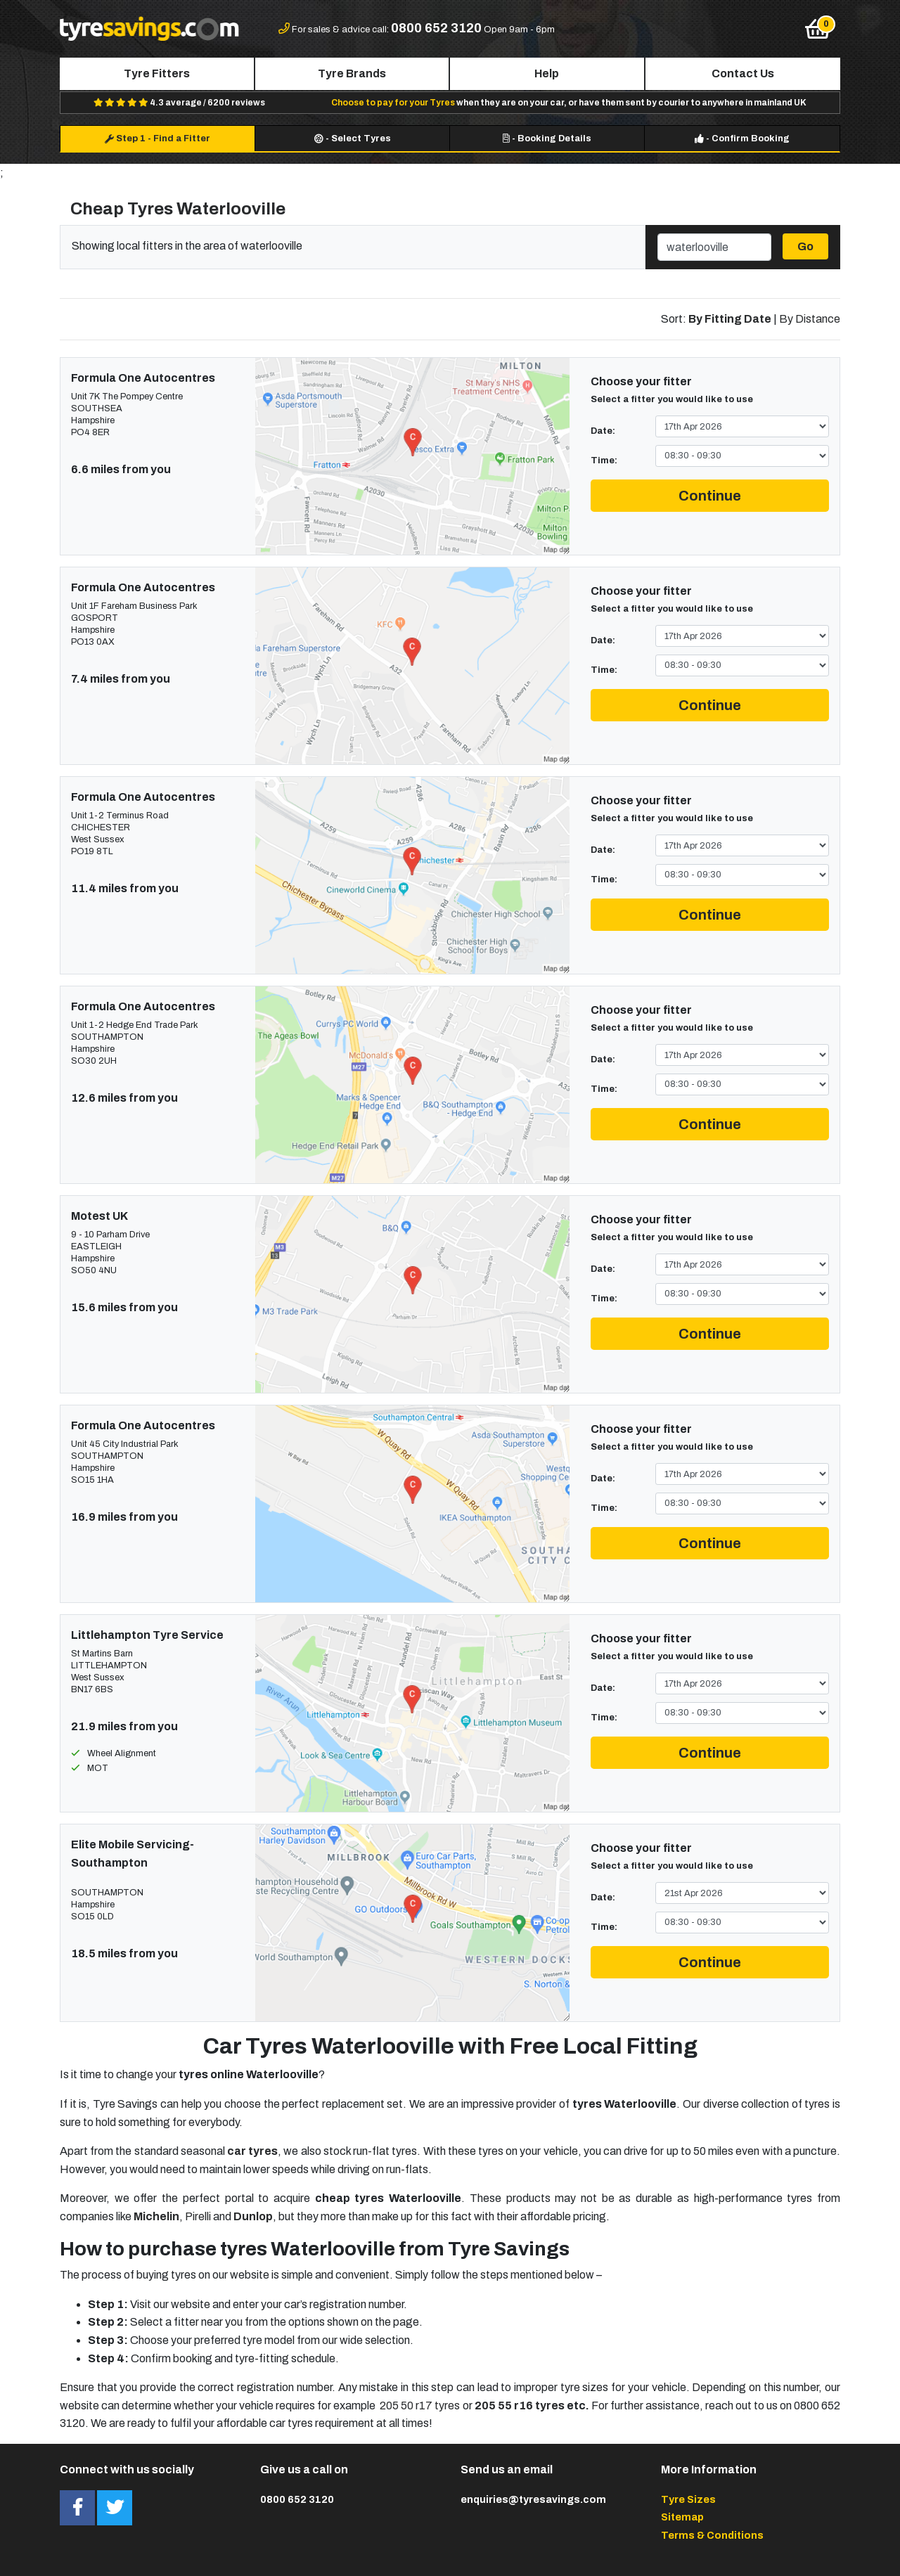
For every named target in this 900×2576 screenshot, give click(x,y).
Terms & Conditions (712, 2535)
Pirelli (198, 2216)
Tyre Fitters (157, 73)
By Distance (809, 319)
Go (805, 246)
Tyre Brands (352, 73)
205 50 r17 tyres (420, 2405)
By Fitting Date (729, 319)
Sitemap (682, 2517)
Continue (710, 495)
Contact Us (743, 73)
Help (546, 73)
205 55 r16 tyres (520, 2405)
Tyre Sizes (688, 2499)
